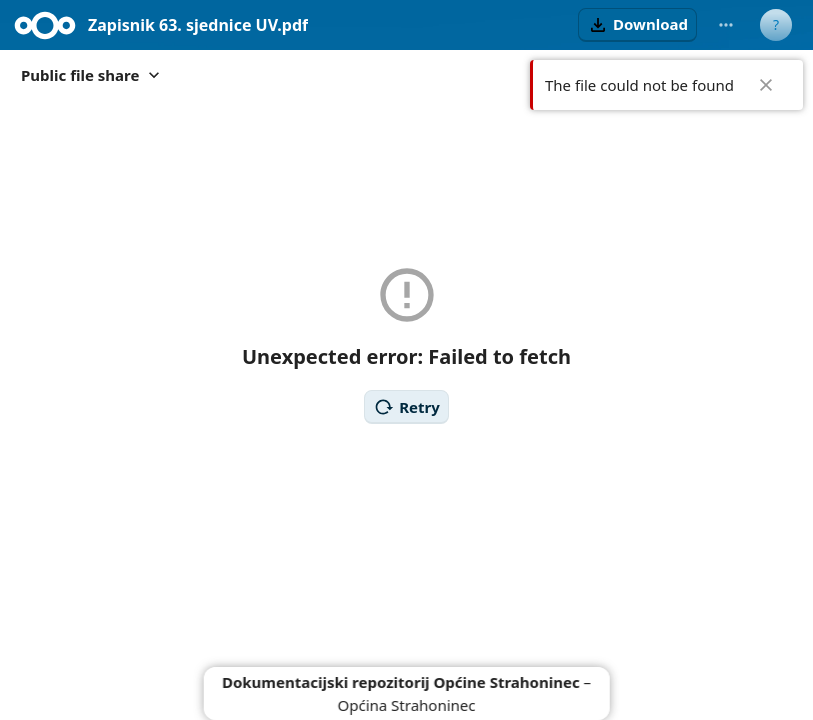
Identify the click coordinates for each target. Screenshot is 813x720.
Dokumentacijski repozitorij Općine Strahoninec (401, 682)
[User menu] (776, 25)
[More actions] (726, 25)
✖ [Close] (766, 85)
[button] (637, 25)
